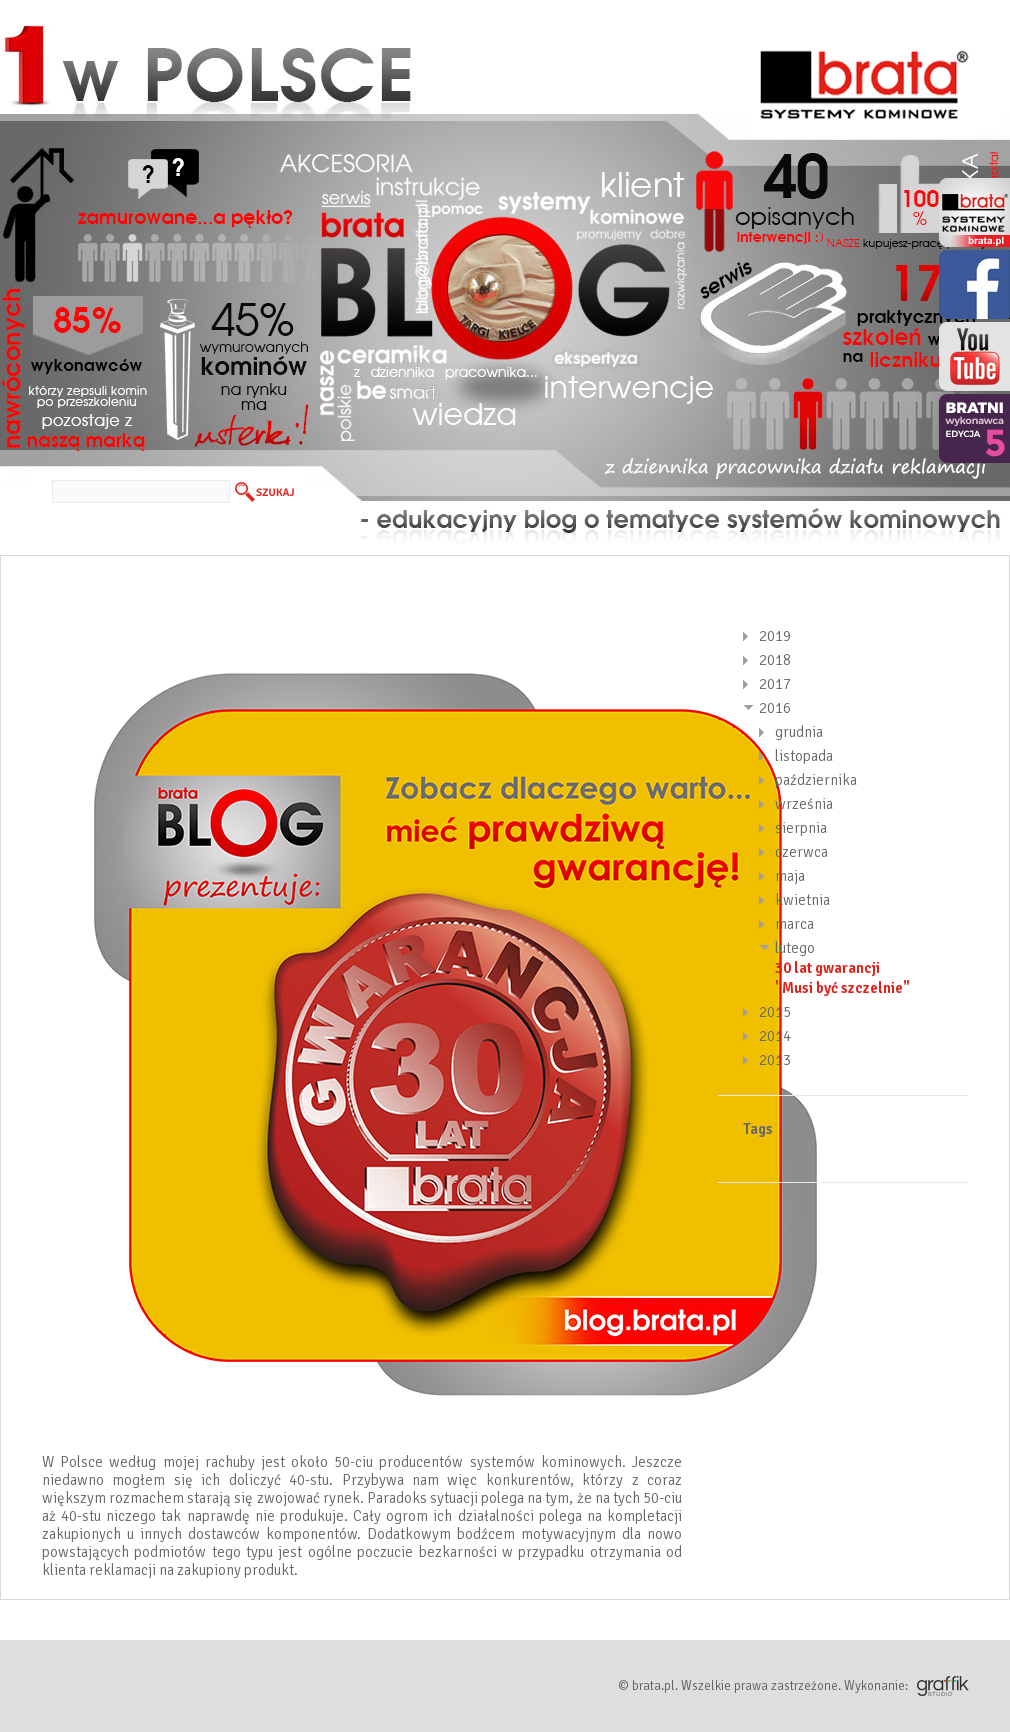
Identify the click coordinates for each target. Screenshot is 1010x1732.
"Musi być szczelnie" (842, 988)
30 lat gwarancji (827, 968)
